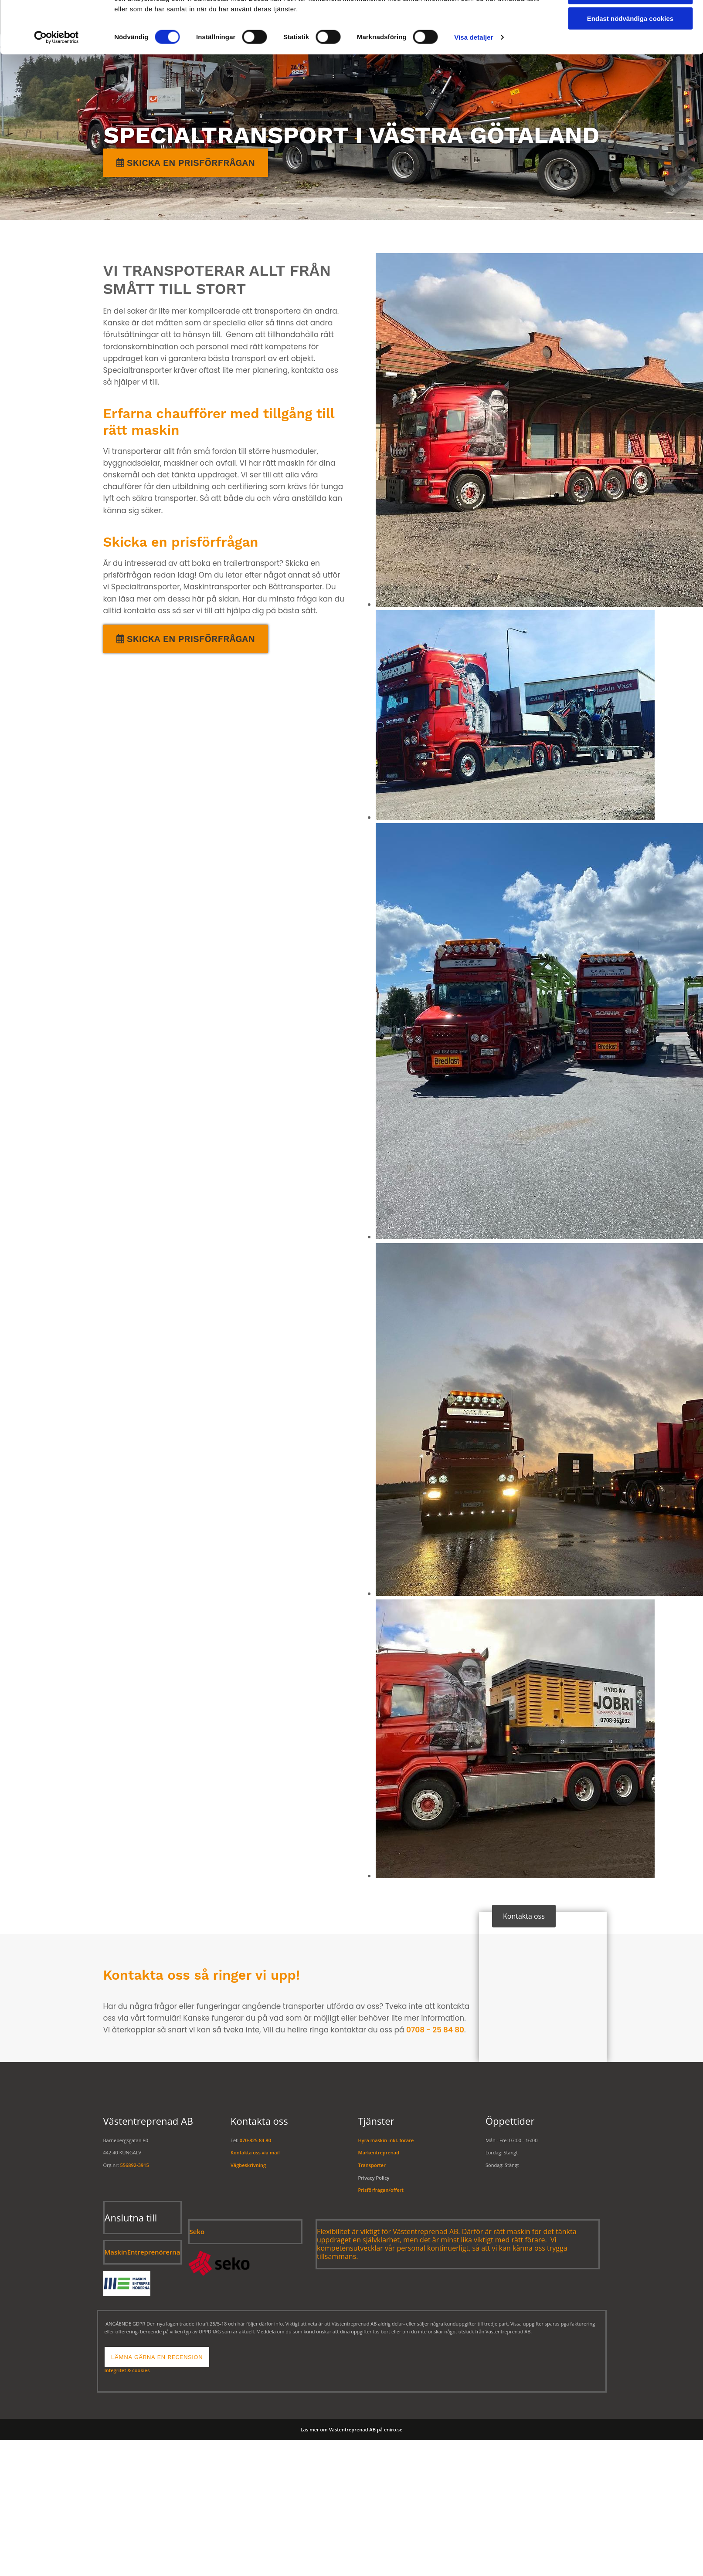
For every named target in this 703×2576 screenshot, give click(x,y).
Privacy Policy (374, 2177)
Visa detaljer (473, 147)
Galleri (523, 17)
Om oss (566, 17)
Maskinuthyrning (456, 17)
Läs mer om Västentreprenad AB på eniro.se (352, 2429)
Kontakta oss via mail (255, 2152)
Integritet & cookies (127, 2370)
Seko (197, 2231)
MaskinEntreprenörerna (142, 2252)
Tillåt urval (630, 103)
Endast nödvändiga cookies (630, 128)
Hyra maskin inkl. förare (386, 2140)
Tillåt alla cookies (630, 77)
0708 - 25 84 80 (435, 2030)
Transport (293, 17)
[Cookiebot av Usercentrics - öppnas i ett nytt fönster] (56, 147)
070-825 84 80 (255, 2140)
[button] (185, 639)
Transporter (372, 2165)
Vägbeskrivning (248, 2165)
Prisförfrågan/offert (381, 2190)
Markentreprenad (368, 17)
